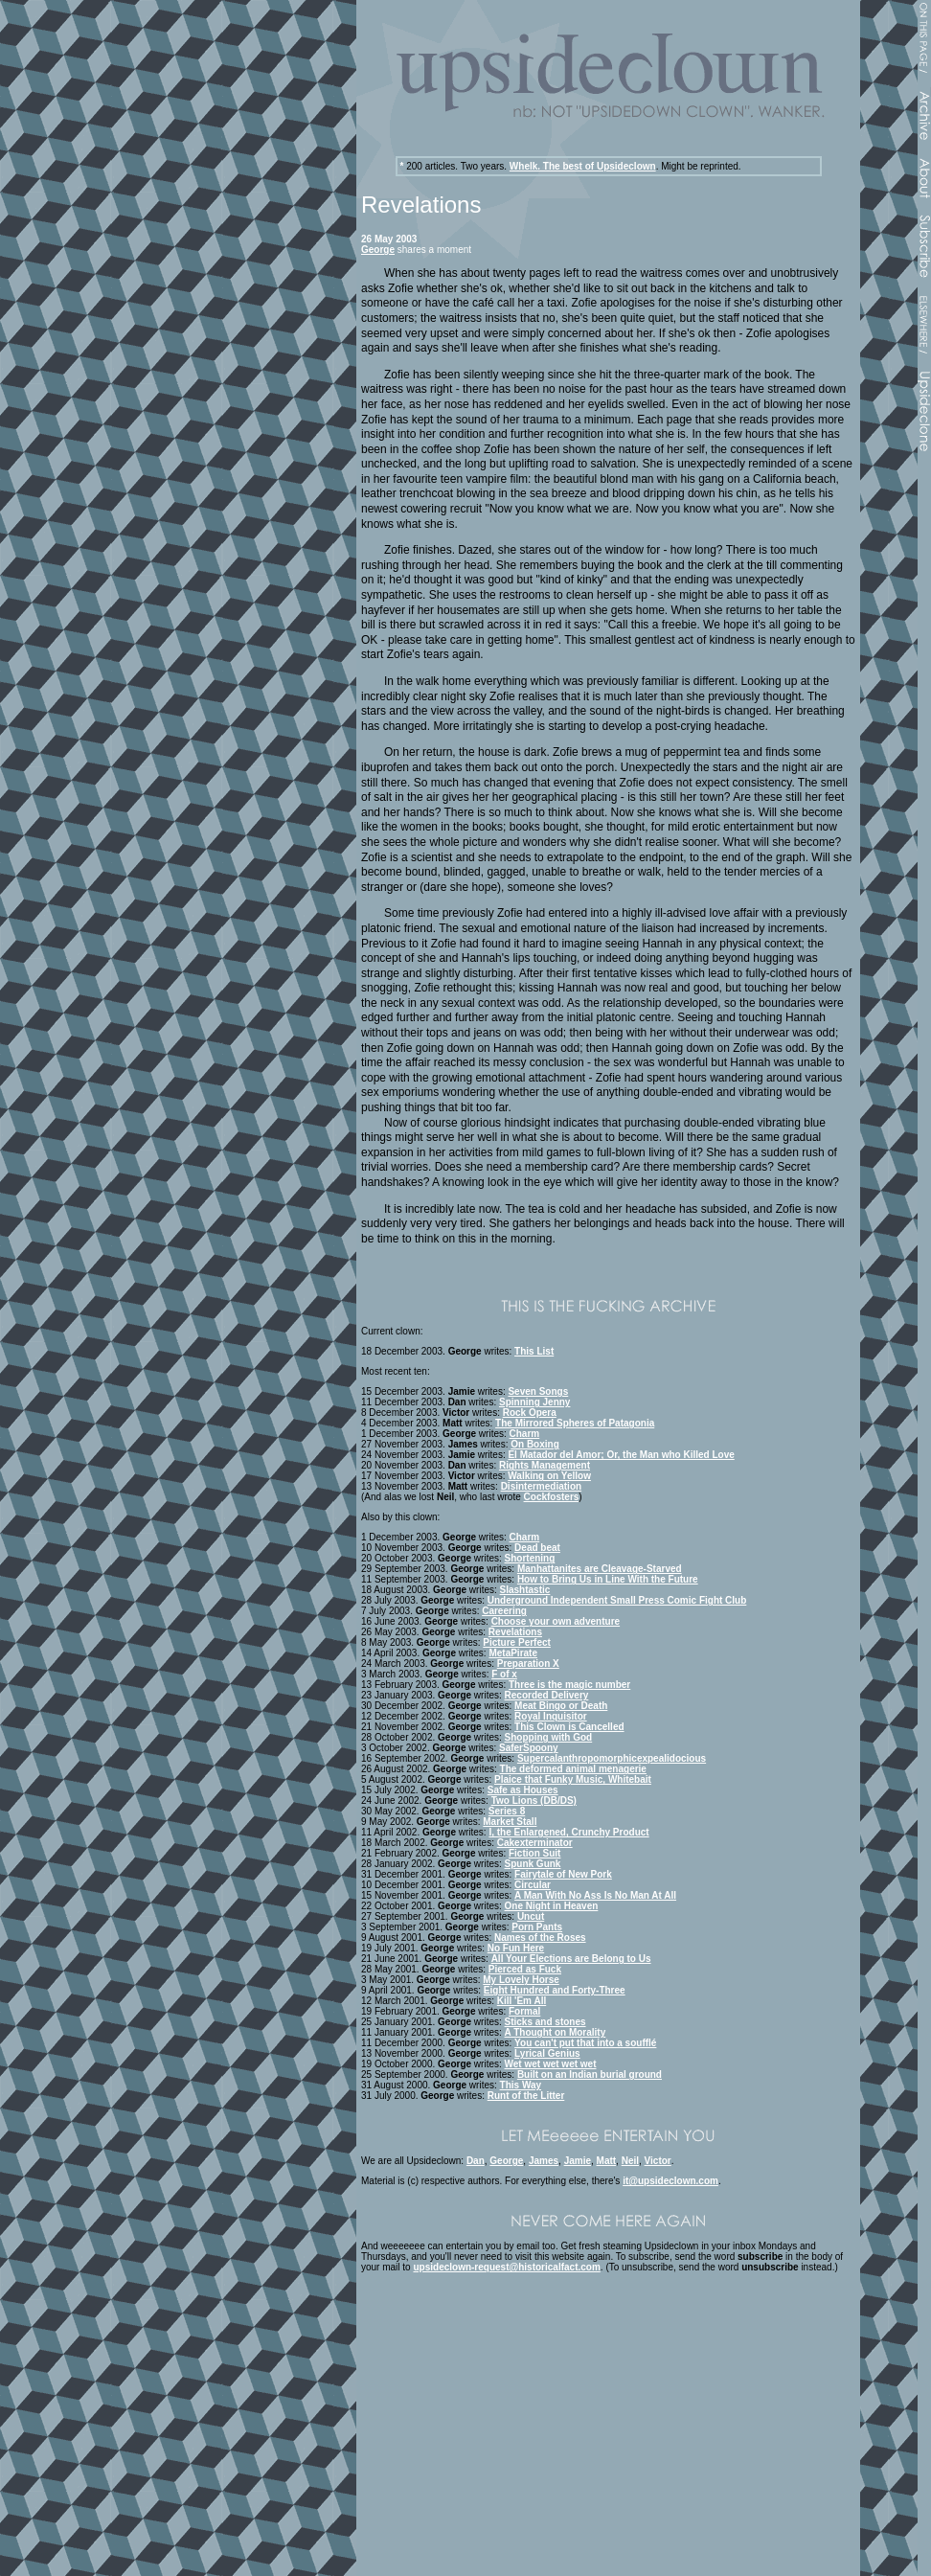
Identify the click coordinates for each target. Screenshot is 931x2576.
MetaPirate (512, 1653)
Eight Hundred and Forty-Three (554, 1990)
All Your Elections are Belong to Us (571, 1958)
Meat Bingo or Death (560, 1705)
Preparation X (528, 1663)
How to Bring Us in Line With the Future (607, 1579)
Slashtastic (525, 1589)
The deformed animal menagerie (573, 1769)
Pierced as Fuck (524, 1969)
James (543, 2160)
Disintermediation (541, 1486)
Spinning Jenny (534, 1402)
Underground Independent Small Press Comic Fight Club (617, 1600)
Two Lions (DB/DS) (534, 1800)
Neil (630, 2160)
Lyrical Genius (547, 2053)
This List (534, 1351)
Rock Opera (529, 1412)
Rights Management (544, 1465)
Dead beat (537, 1547)
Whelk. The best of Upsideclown (583, 166)
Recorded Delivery (547, 1695)
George (378, 249)
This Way (521, 2085)
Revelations (515, 1632)
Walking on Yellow (549, 1475)
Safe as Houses (523, 1790)
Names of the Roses (540, 1937)
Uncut (530, 1916)
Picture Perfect (517, 1642)
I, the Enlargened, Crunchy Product (568, 1832)
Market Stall (509, 1821)
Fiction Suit (534, 1853)
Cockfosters (551, 1497)
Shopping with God (549, 1737)
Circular (532, 1885)
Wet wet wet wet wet (551, 2064)
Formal (524, 2011)
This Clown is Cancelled (569, 1726)
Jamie (577, 2160)
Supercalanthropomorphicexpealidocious (611, 1758)
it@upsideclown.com (670, 2181)
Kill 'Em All (521, 2000)
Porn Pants (536, 1927)
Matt (607, 2160)
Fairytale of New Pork (563, 1874)
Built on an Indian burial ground (589, 2074)
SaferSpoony (528, 1748)
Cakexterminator (535, 1842)
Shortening (530, 1558)
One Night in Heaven (552, 1906)
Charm (525, 1433)
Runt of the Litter (526, 2095)
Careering (504, 1611)
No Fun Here (516, 1948)
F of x (504, 1674)
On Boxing (535, 1444)
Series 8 (506, 1811)
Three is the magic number (569, 1684)
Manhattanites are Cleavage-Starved (599, 1568)
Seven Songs (538, 1391)
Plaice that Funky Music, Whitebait (572, 1779)
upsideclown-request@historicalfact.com (506, 2267)
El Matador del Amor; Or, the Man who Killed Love (621, 1454)
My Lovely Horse (520, 1979)
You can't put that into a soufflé (585, 2043)
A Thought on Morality (555, 2032)
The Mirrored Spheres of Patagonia (574, 1423)
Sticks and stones (545, 2022)
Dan (475, 2160)
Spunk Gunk (533, 1863)
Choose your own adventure (555, 1621)
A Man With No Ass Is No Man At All (595, 1895)
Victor (658, 2160)
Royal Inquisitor (550, 1716)
